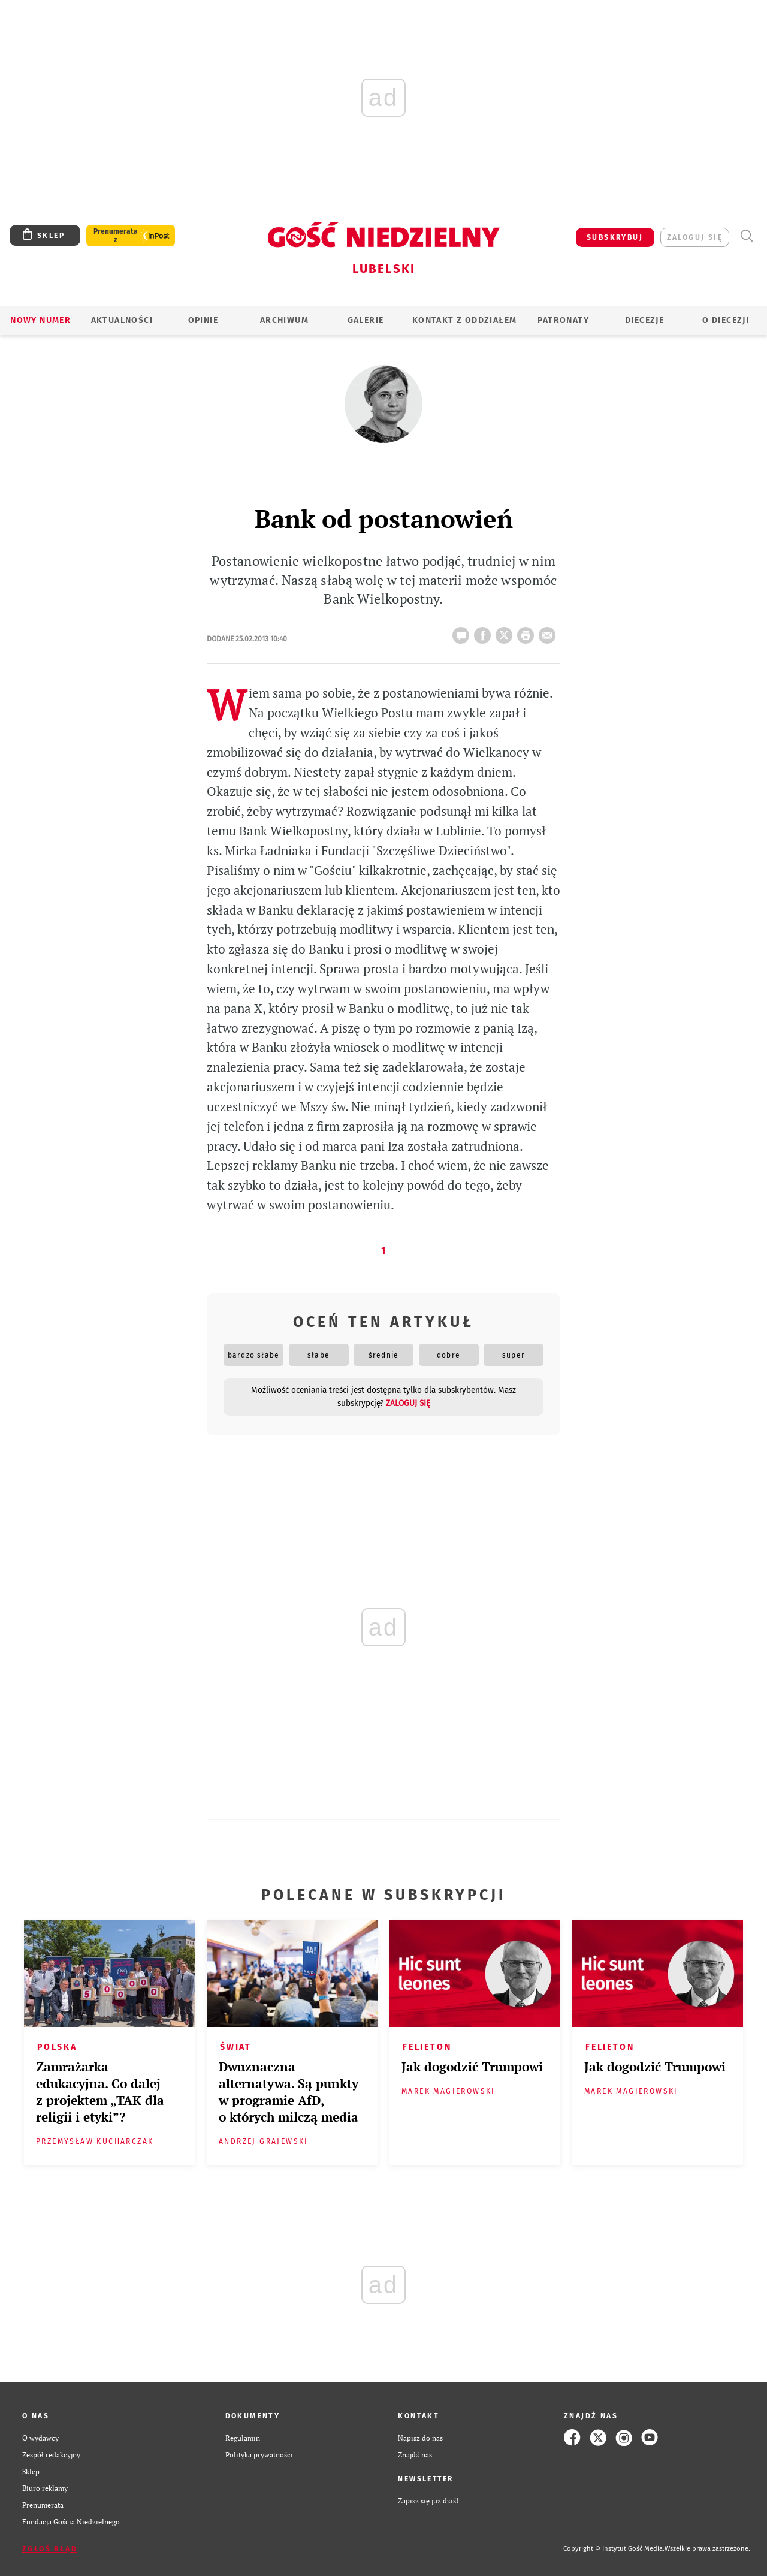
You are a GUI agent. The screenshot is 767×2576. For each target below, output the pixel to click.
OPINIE (203, 320)
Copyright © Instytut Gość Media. (614, 2549)
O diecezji (725, 320)
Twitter (506, 632)
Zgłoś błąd (49, 2549)
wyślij (549, 632)
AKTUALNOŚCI (122, 320)
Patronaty (563, 320)
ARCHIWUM (284, 320)
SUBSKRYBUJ (615, 237)
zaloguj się (695, 237)
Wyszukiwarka (746, 236)
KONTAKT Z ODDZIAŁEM (464, 320)
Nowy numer (40, 320)
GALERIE (366, 320)
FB (485, 632)
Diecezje (644, 320)
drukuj (528, 632)
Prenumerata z (115, 235)
